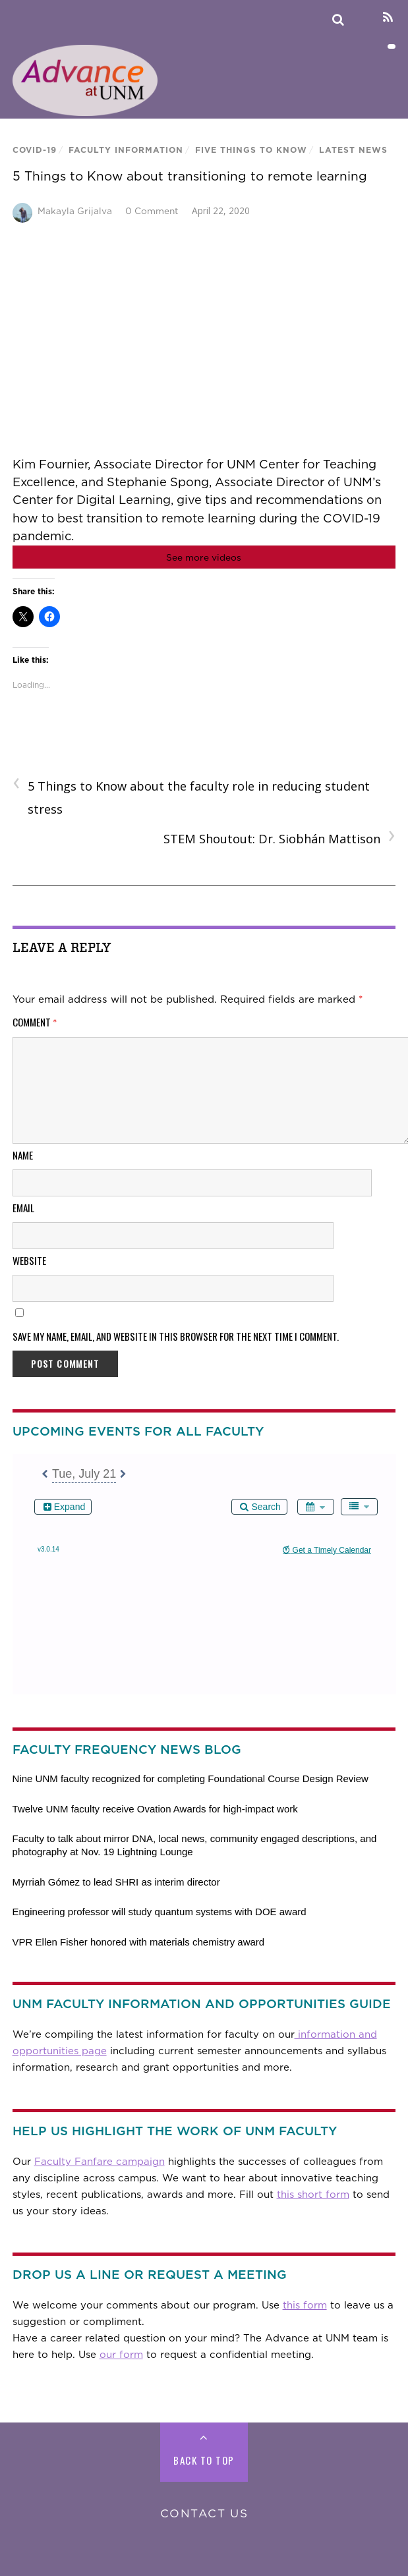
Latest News (353, 150)
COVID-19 (35, 150)
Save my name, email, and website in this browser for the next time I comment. (176, 1336)
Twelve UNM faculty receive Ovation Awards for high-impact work (155, 1808)
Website (29, 1260)
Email (23, 1207)
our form (121, 2355)
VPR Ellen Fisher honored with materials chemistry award (139, 1941)
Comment (35, 1022)
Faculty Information (126, 150)
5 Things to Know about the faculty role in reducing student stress (191, 796)
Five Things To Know (251, 150)
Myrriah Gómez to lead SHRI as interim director (116, 1882)
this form (305, 2305)
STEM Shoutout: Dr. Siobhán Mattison (279, 837)
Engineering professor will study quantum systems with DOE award (159, 1911)
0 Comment (152, 211)
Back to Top (204, 2460)
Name (23, 1155)
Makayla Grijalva (75, 211)
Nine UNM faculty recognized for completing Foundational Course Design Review (190, 1778)
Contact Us (204, 2513)
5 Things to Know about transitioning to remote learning (190, 176)
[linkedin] (365, 17)
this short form (313, 2194)
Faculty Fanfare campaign (99, 2162)
